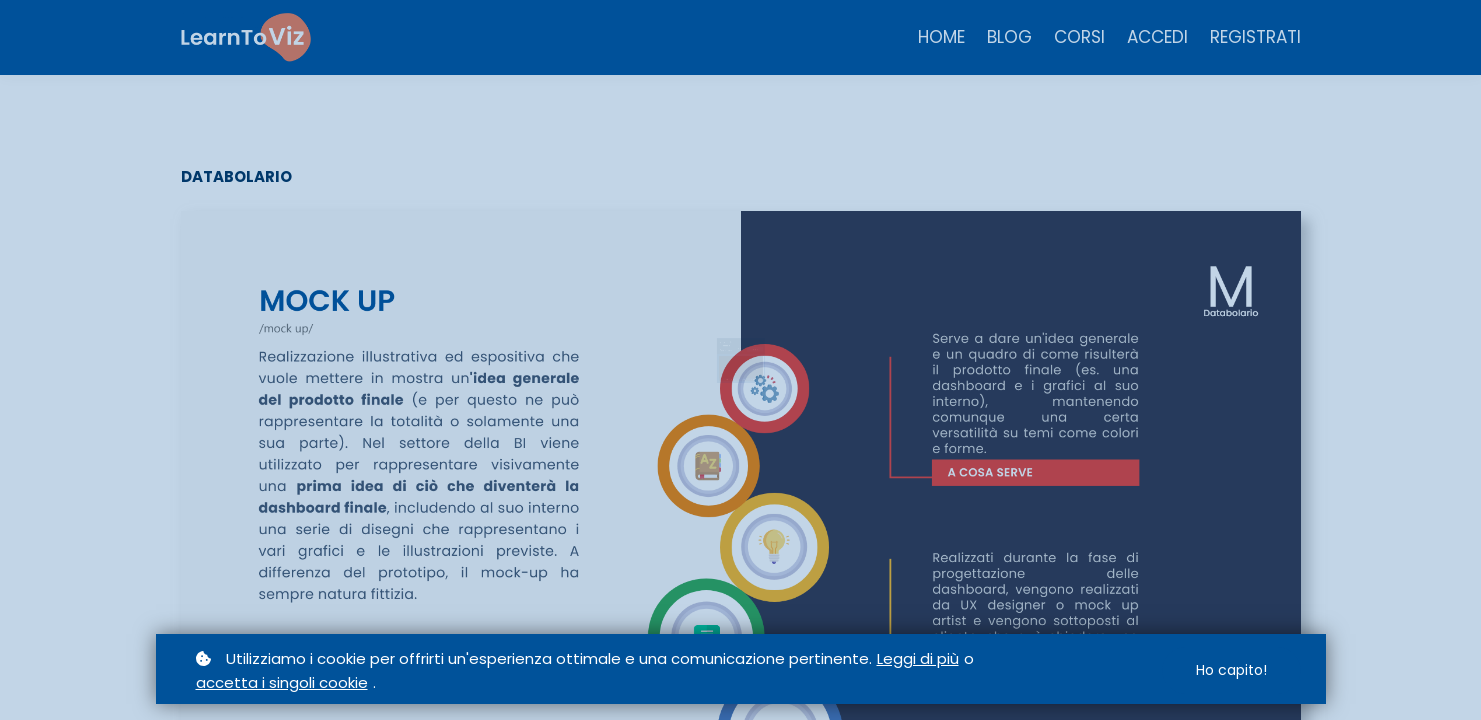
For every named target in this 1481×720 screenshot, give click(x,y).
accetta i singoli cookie (282, 682)
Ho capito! (1231, 670)
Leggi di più (918, 658)
